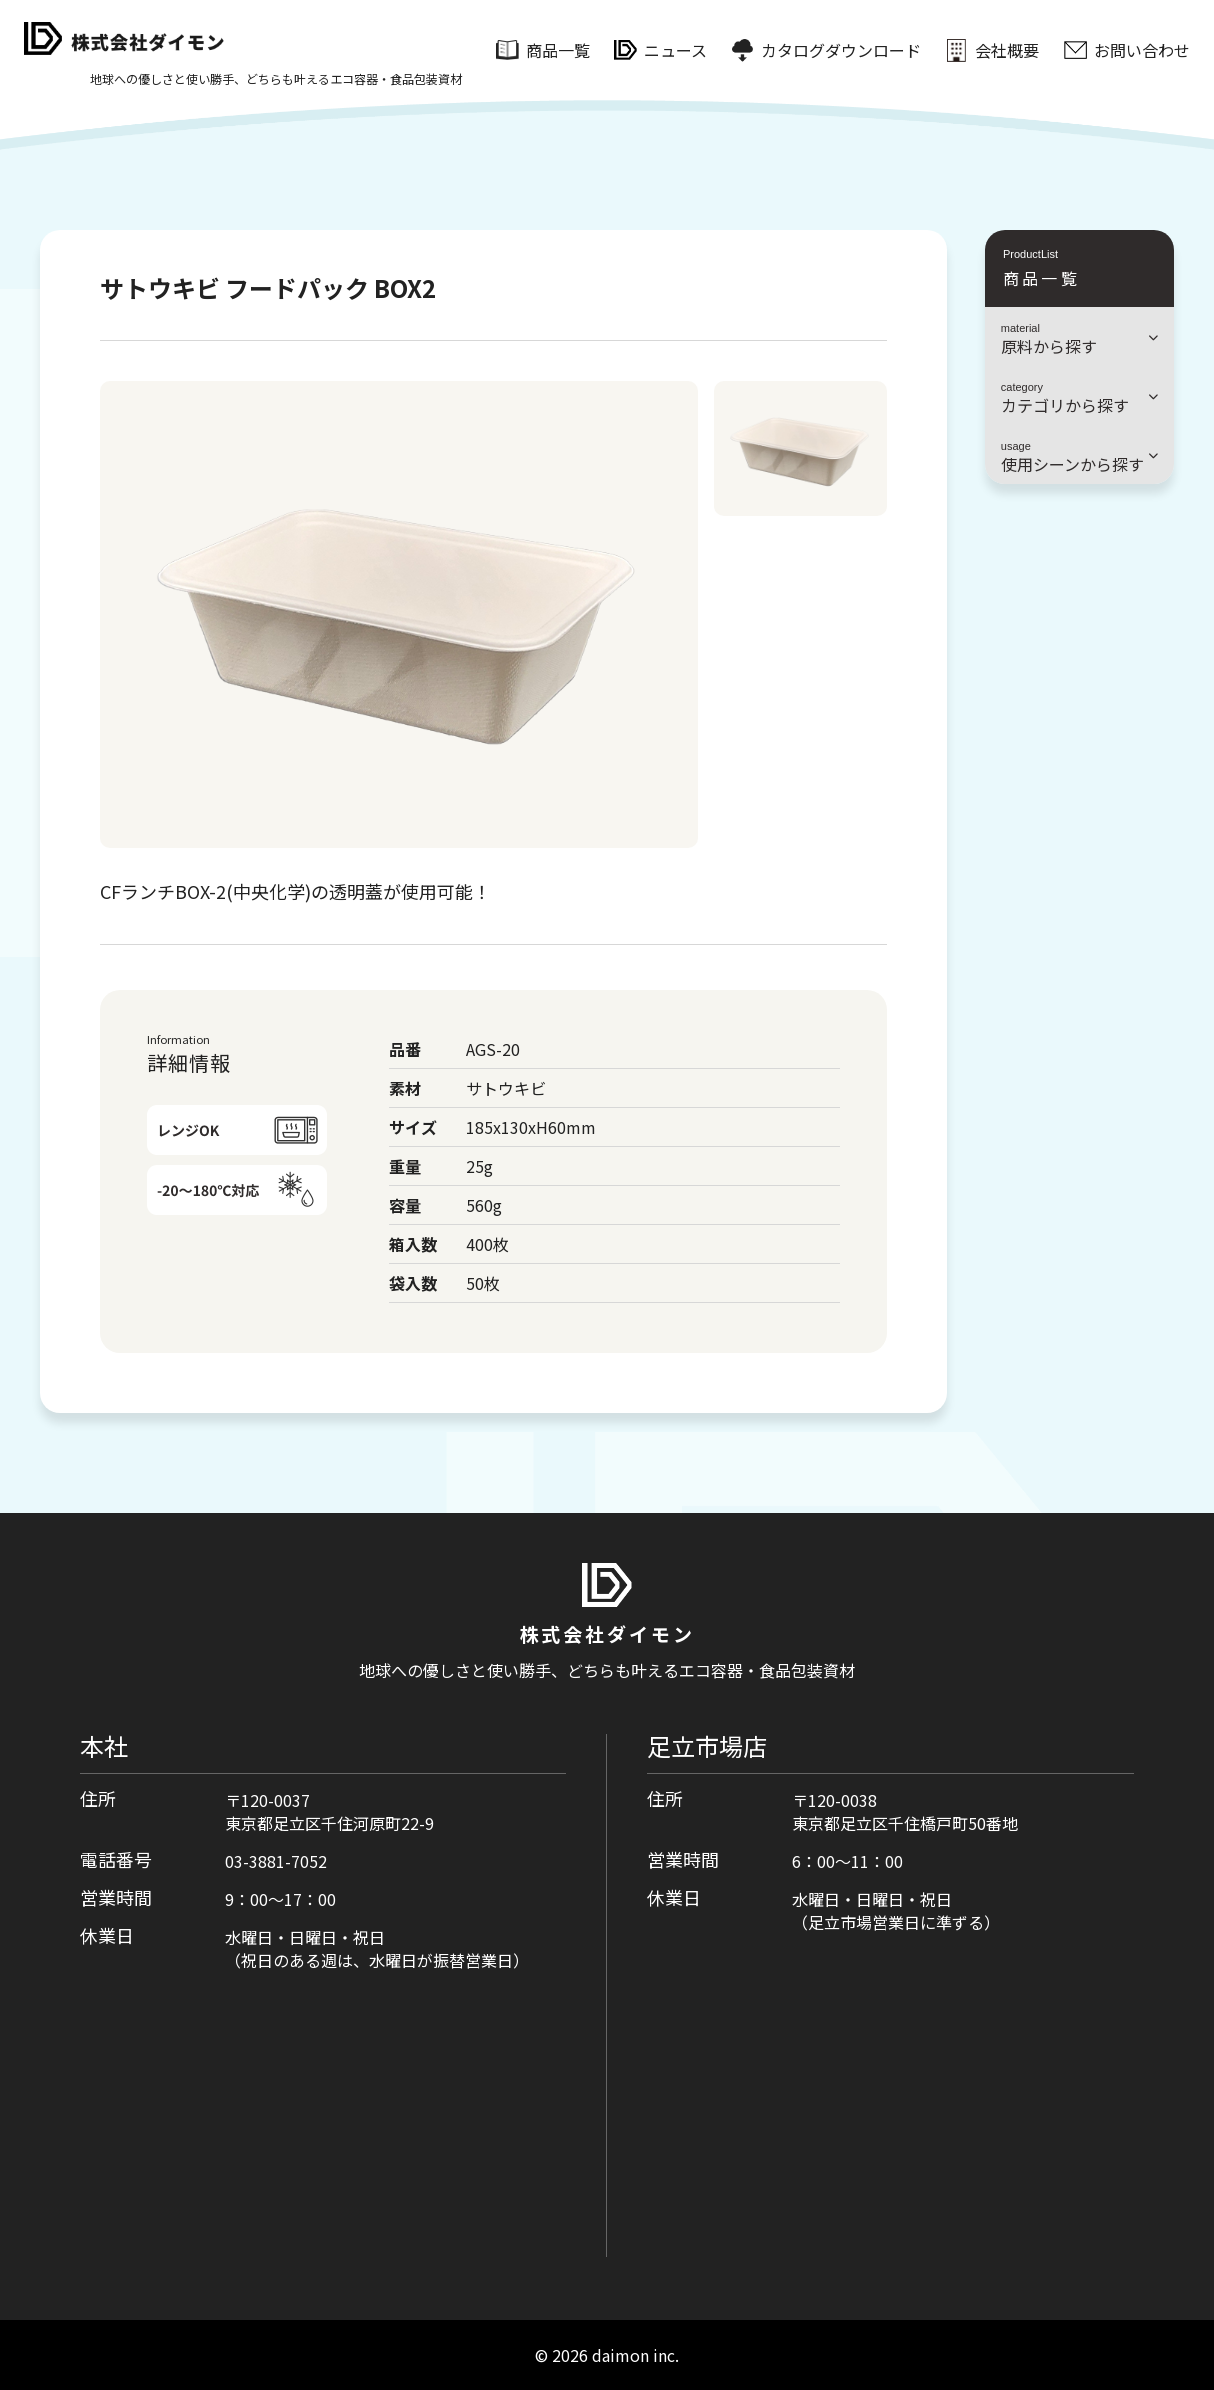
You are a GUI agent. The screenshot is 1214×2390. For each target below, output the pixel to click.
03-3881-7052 (276, 1861)
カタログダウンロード (841, 50)
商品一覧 (558, 50)
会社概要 (1007, 50)
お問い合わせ (1142, 50)
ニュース (675, 50)
